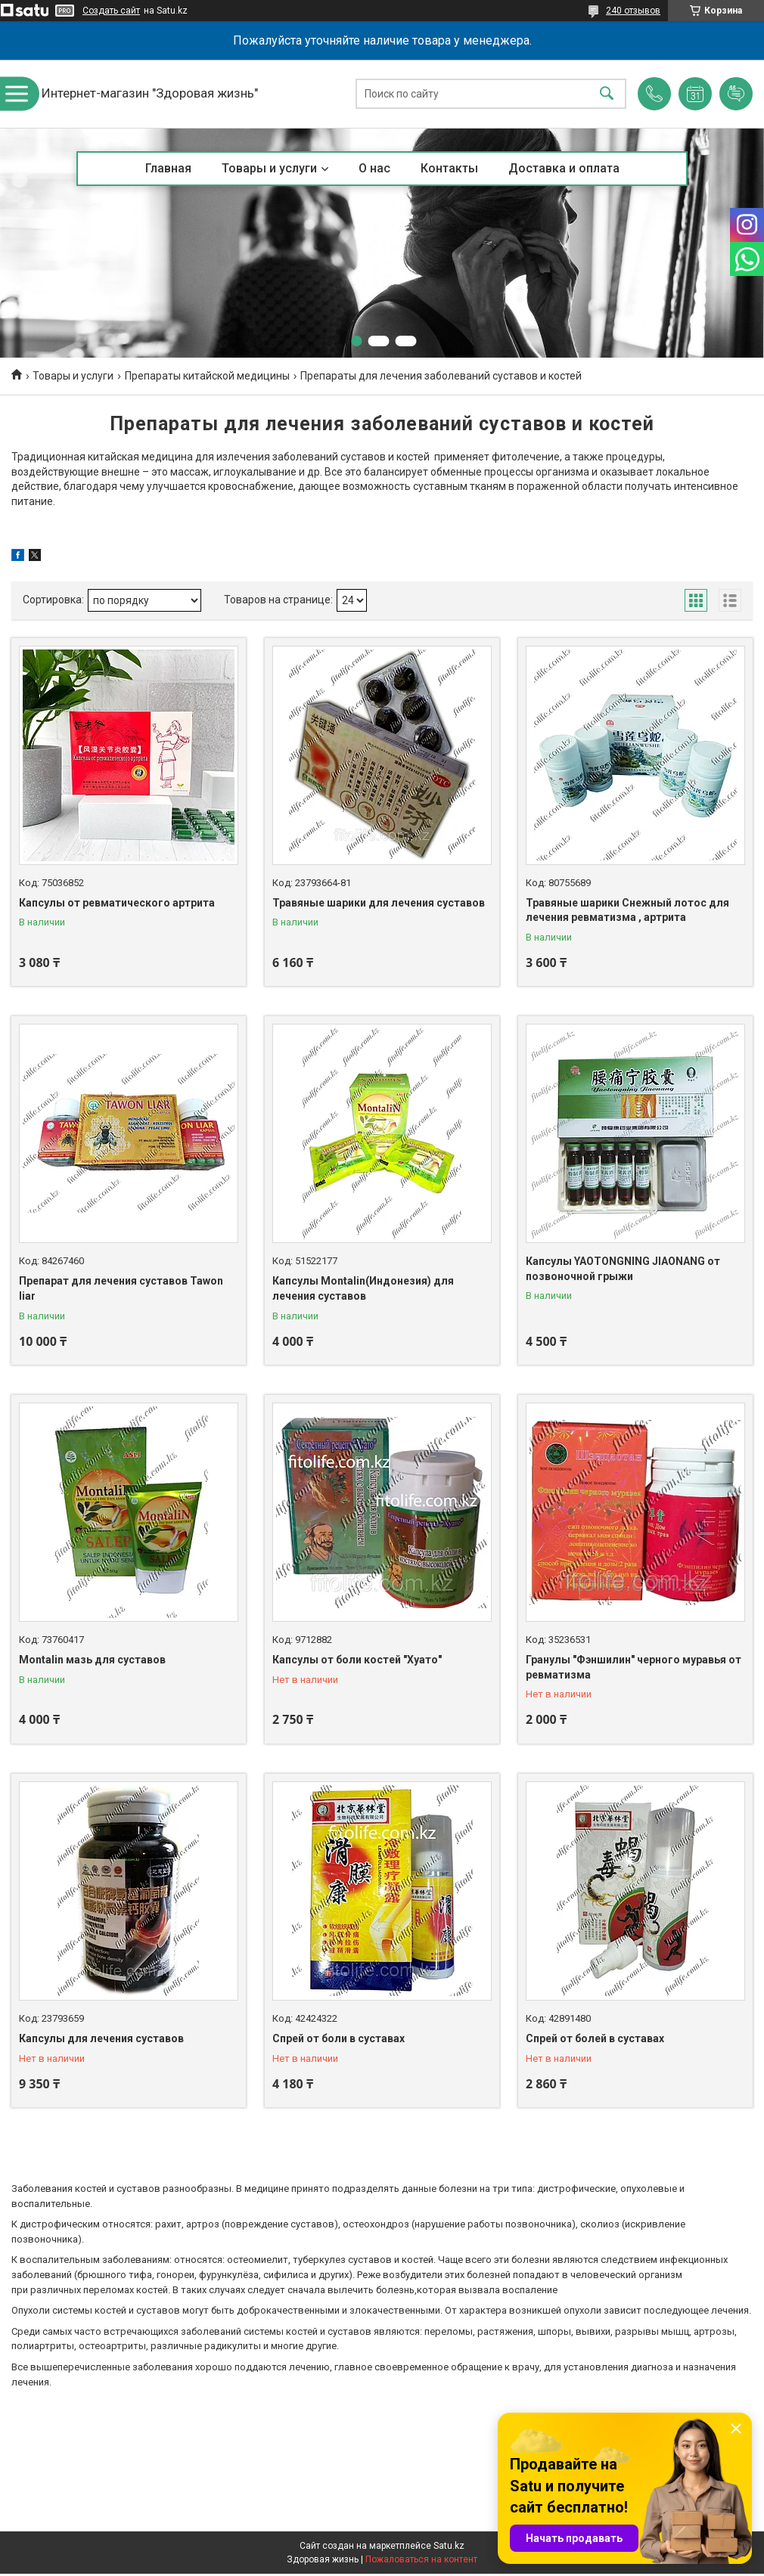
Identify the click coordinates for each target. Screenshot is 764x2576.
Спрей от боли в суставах (338, 2038)
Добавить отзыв (736, 93)
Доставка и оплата (564, 168)
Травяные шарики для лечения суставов (378, 903)
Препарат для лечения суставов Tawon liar (121, 1288)
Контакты (449, 168)
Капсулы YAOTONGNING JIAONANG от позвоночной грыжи (623, 1268)
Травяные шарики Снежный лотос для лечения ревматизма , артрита (627, 910)
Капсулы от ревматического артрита (117, 903)
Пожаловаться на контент (421, 2559)
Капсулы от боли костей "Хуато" (357, 1660)
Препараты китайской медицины (207, 376)
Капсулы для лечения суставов (101, 2038)
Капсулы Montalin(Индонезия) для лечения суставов (363, 1288)
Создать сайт (111, 10)
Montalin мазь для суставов (92, 1660)
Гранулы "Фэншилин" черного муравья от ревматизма (633, 1667)
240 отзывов (633, 10)
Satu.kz (448, 2545)
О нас (374, 168)
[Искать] (607, 94)
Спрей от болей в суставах (595, 2038)
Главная (168, 168)
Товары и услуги (269, 168)
